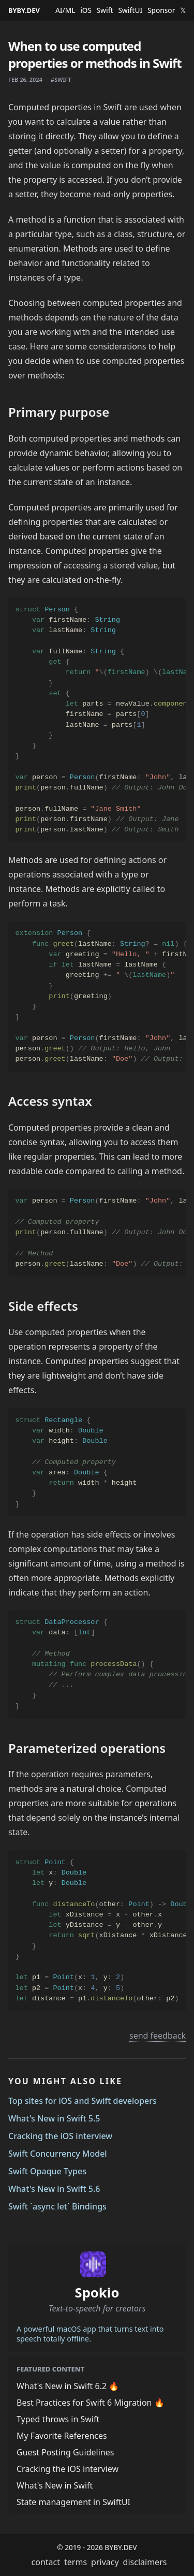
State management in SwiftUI (73, 2502)
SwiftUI (130, 10)
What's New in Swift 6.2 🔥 (68, 2386)
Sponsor (161, 10)
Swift (105, 10)
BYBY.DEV (24, 10)
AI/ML (65, 10)
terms (75, 2562)
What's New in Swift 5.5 (54, 2118)
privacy (105, 2562)
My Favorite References (62, 2435)
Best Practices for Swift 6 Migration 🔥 (91, 2402)
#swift (61, 79)
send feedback (157, 2035)
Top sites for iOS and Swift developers (82, 2100)
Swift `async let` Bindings (57, 2206)
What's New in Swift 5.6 (54, 2188)
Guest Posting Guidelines (65, 2452)
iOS (86, 10)
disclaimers (145, 2562)
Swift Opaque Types (47, 2171)
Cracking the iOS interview (60, 2136)
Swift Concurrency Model (57, 2153)
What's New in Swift (55, 2485)
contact (46, 2562)
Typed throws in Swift (58, 2419)
